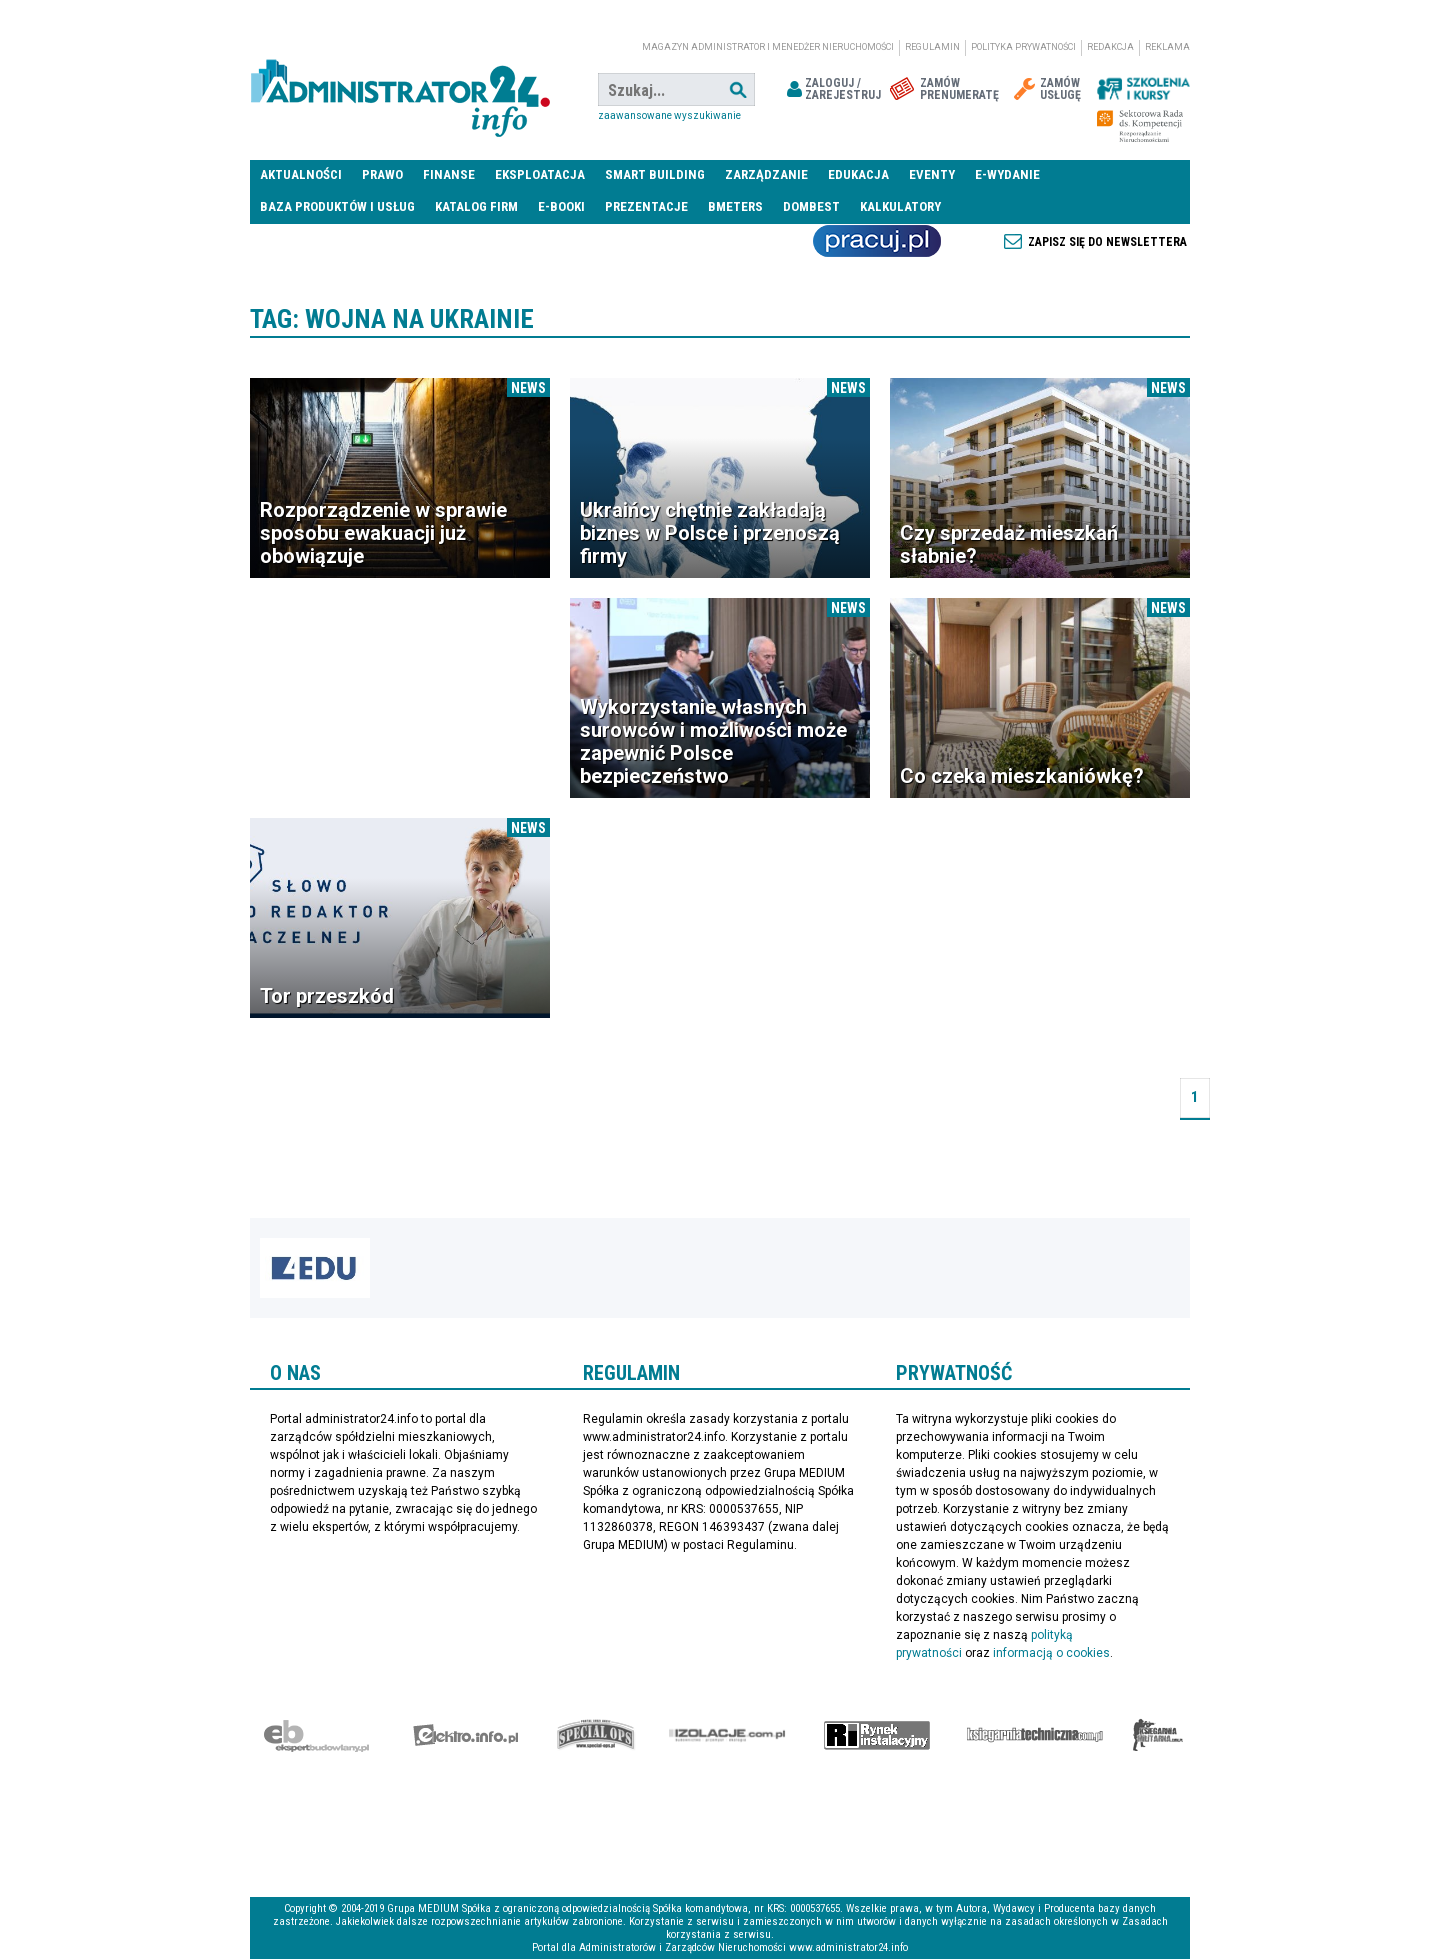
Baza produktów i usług (337, 206)
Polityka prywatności (1023, 47)
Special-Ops (596, 1735)
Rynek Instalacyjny (877, 1735)
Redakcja (1110, 47)
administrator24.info (400, 90)
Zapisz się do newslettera (1107, 242)
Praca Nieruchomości (877, 241)
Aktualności (301, 174)
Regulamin (932, 47)
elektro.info (465, 1735)
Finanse (449, 174)
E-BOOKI (561, 206)
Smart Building (655, 174)
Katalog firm (476, 206)
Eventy (932, 174)
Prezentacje (646, 206)
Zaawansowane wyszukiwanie (669, 115)
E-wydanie (1007, 174)
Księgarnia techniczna (1035, 1735)
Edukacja (858, 174)
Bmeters (735, 206)
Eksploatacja (540, 174)
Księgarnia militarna (1158, 1735)
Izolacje (727, 1735)
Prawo (382, 174)
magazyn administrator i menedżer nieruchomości (768, 47)
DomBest (811, 206)
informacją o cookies (1051, 1653)
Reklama (1167, 47)
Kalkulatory (900, 206)
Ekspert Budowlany (316, 1735)
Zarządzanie (766, 174)
